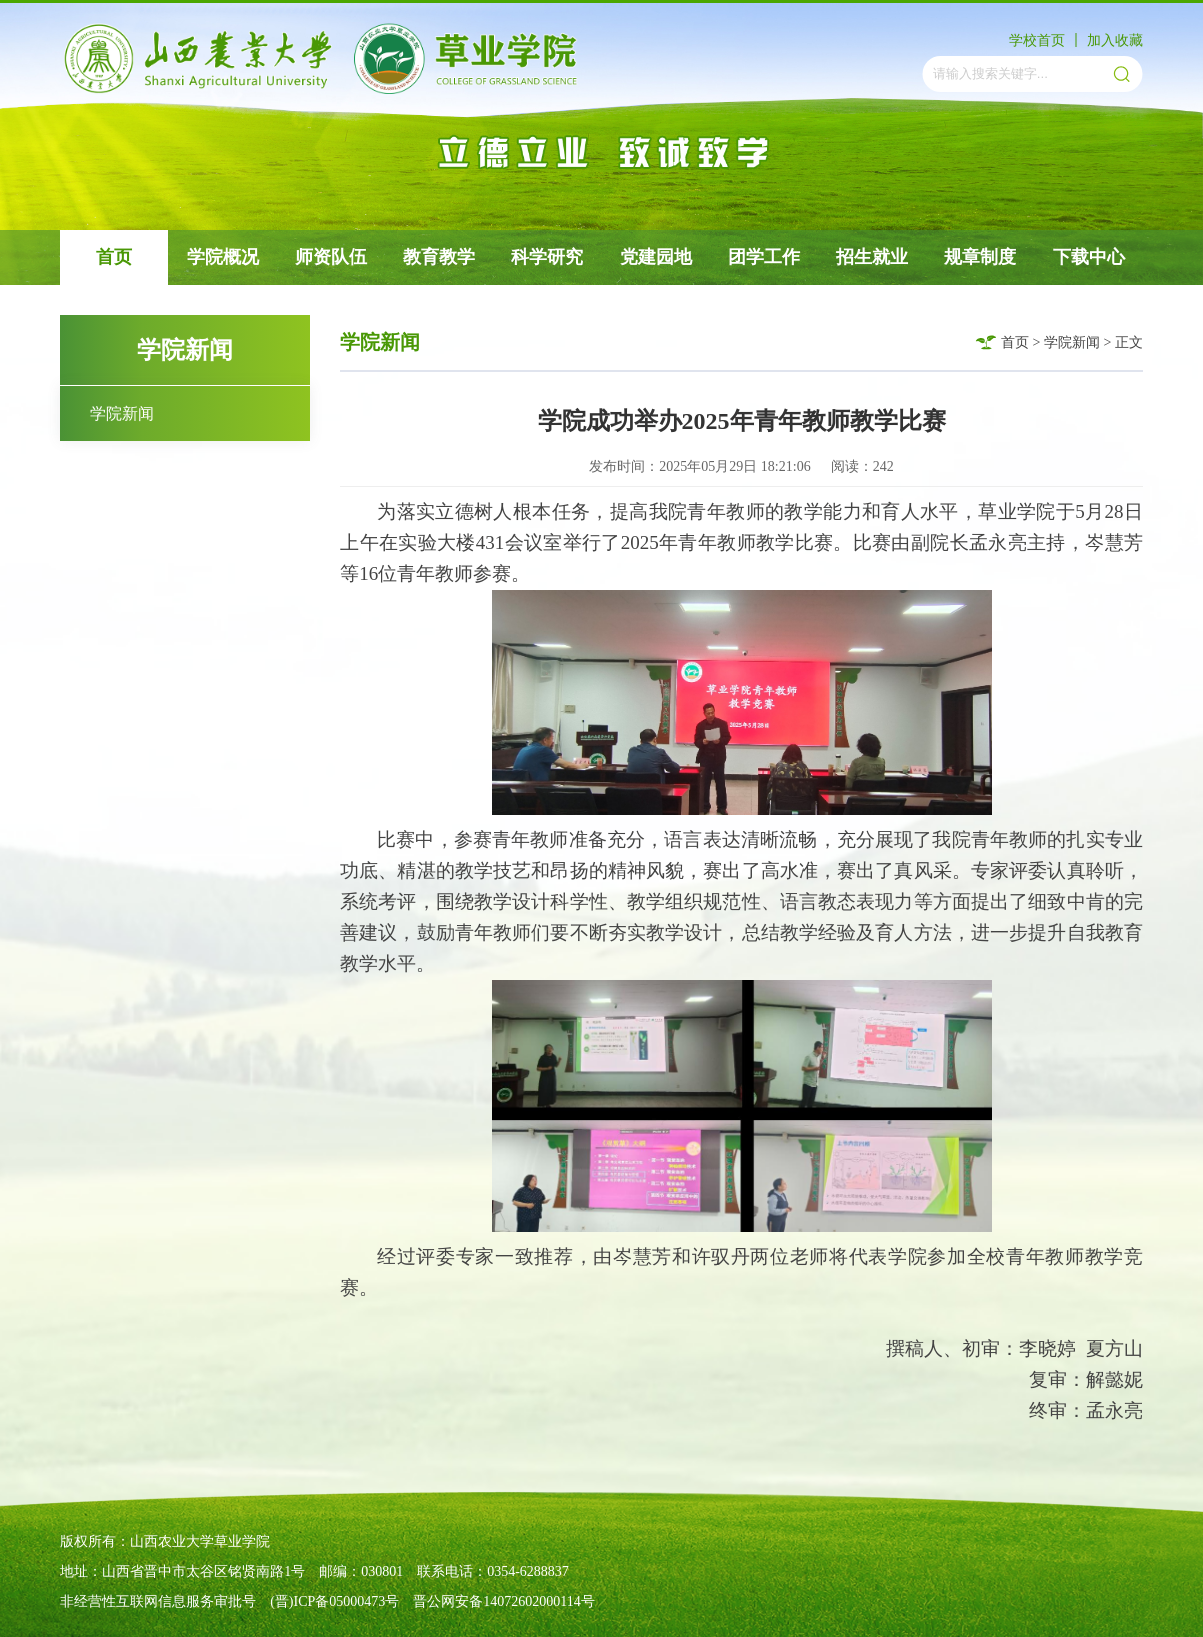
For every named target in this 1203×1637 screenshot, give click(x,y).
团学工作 (764, 257)
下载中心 (1089, 257)
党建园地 (656, 257)
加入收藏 (1115, 40)
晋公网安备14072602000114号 (503, 1601)
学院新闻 (122, 413)
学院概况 (223, 257)
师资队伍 (331, 257)
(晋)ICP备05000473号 (334, 1601)
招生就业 (872, 257)
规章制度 (980, 257)
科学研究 (547, 257)
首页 (114, 257)
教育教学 (439, 257)
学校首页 (1037, 40)
